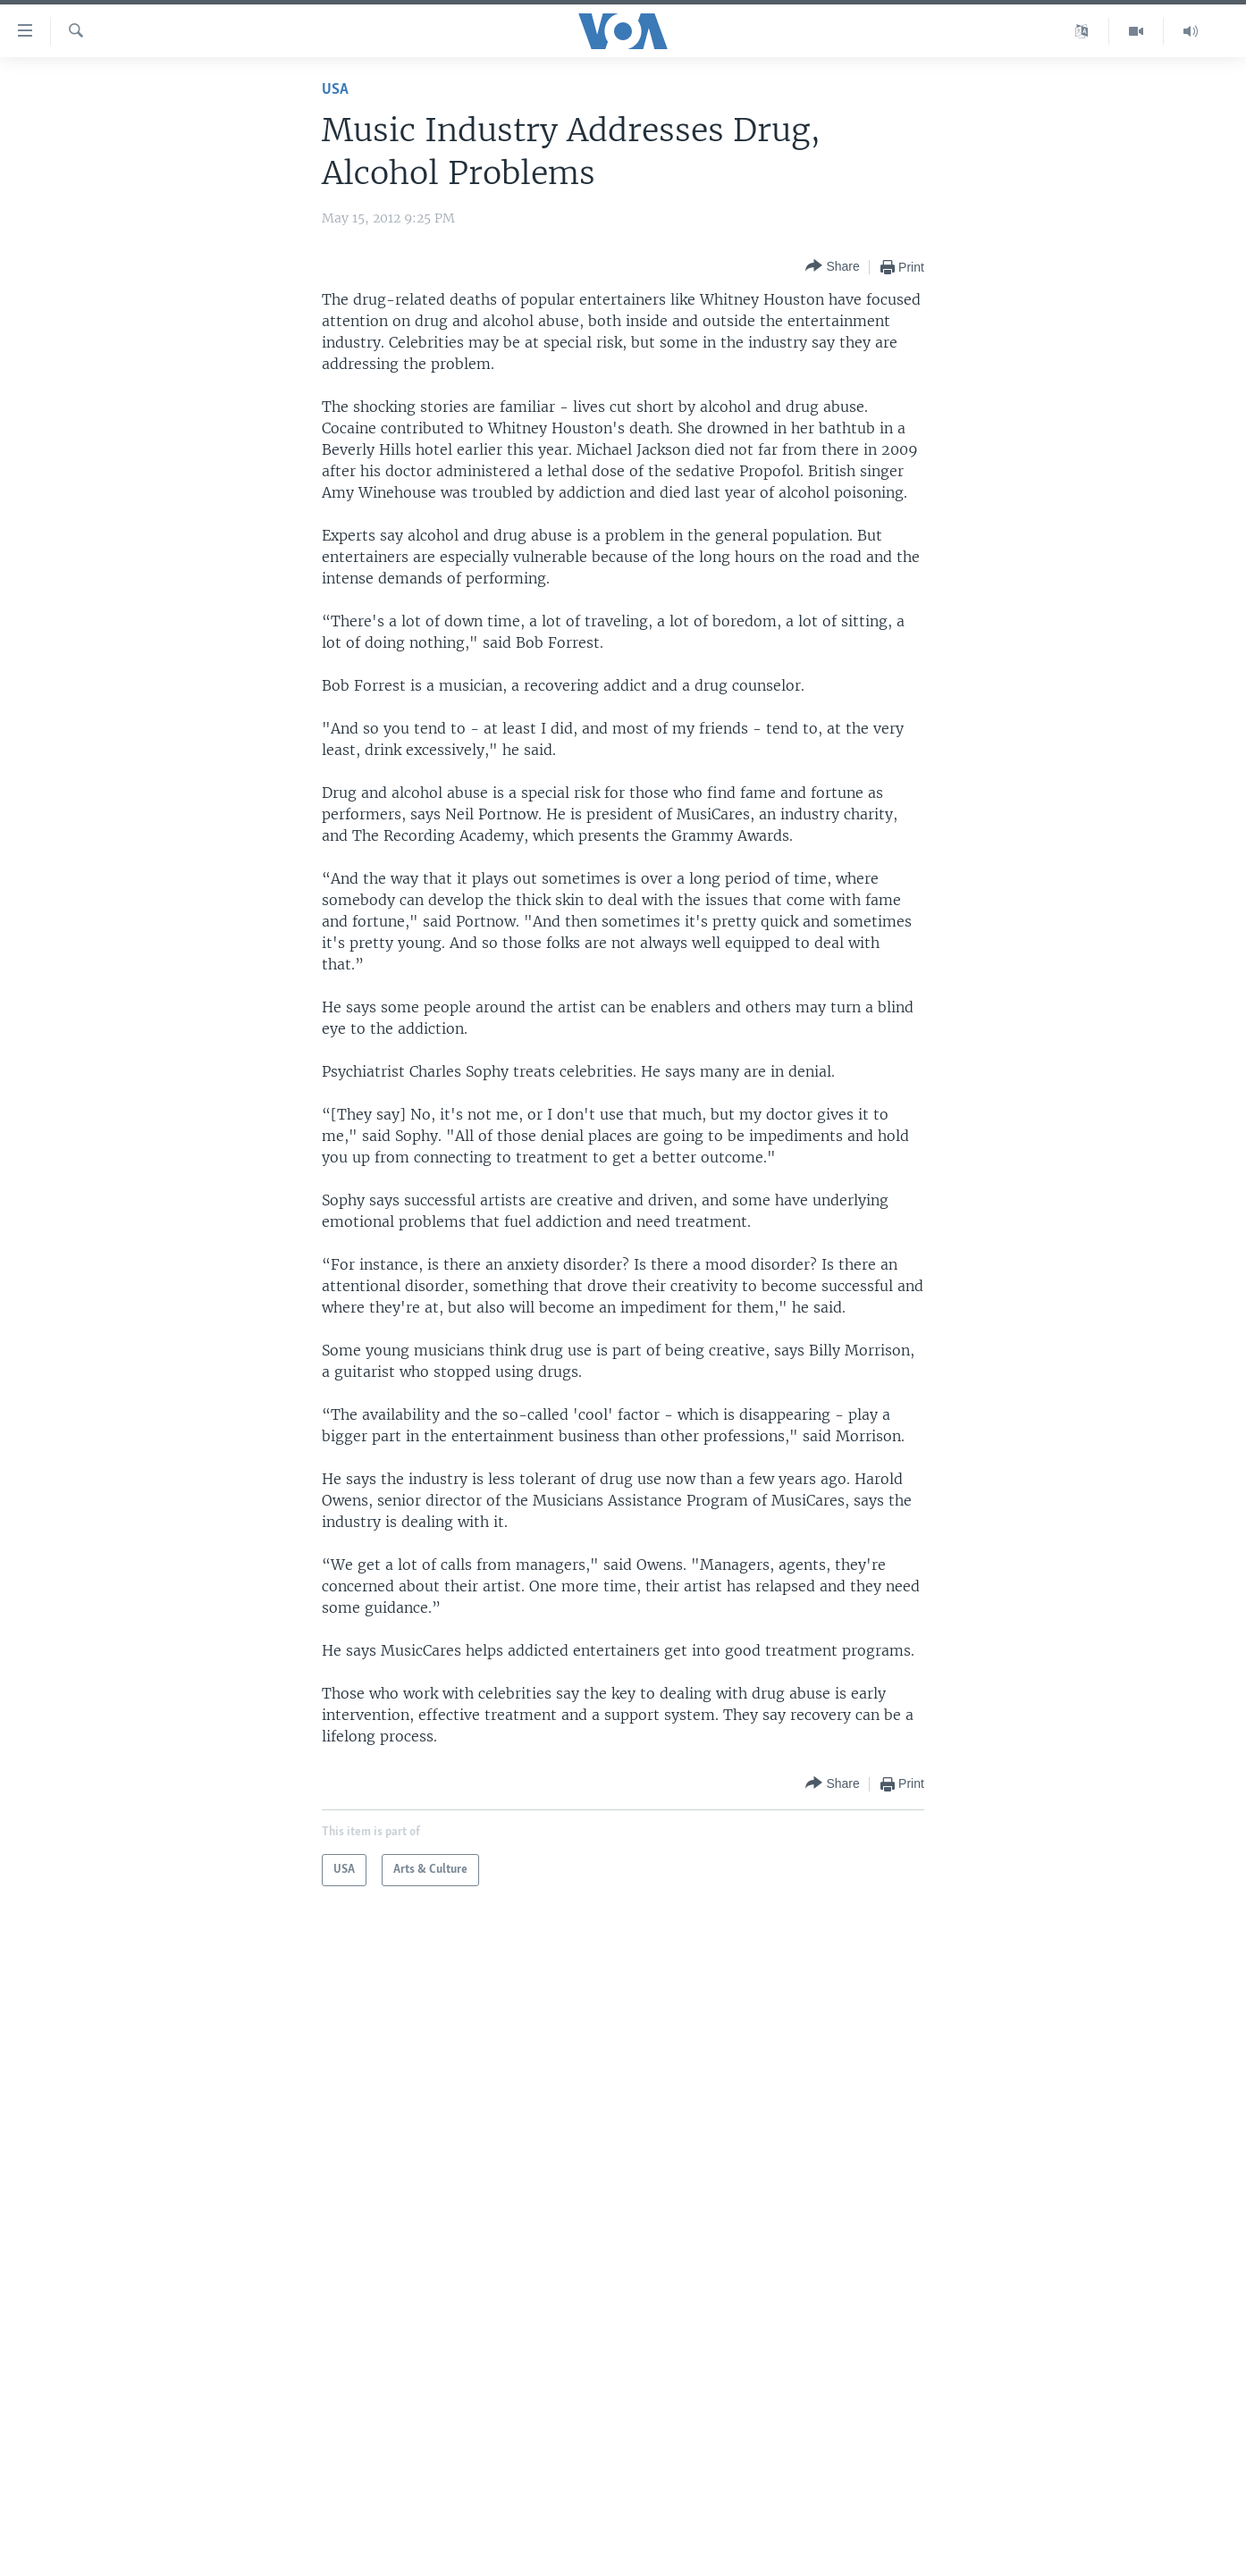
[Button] (832, 267)
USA (335, 89)
